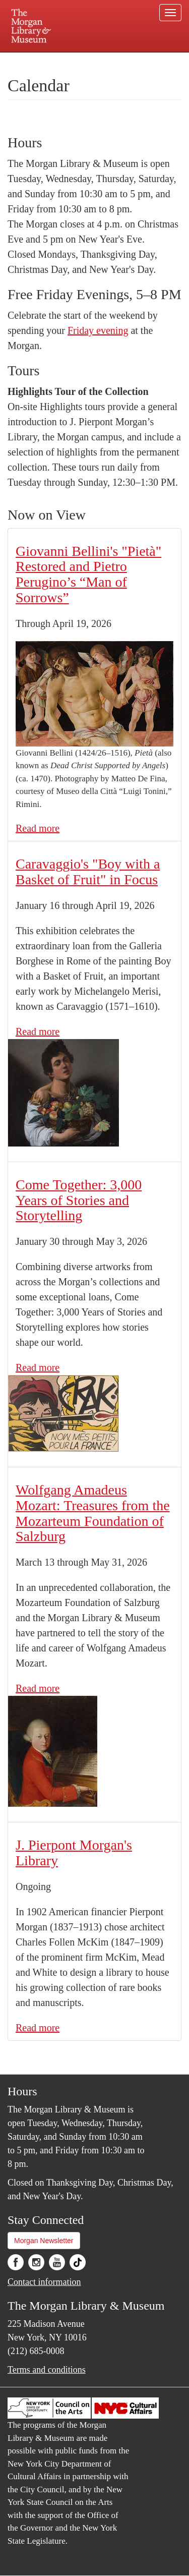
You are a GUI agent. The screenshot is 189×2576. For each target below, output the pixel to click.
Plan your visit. (27, 59)
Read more (37, 828)
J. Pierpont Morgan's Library (74, 1852)
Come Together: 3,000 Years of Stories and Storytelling (79, 1200)
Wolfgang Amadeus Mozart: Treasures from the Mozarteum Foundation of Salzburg (93, 1513)
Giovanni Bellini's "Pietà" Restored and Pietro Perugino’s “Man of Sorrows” (88, 574)
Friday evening (98, 330)
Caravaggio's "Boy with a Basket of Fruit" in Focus (88, 871)
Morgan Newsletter (44, 2241)
